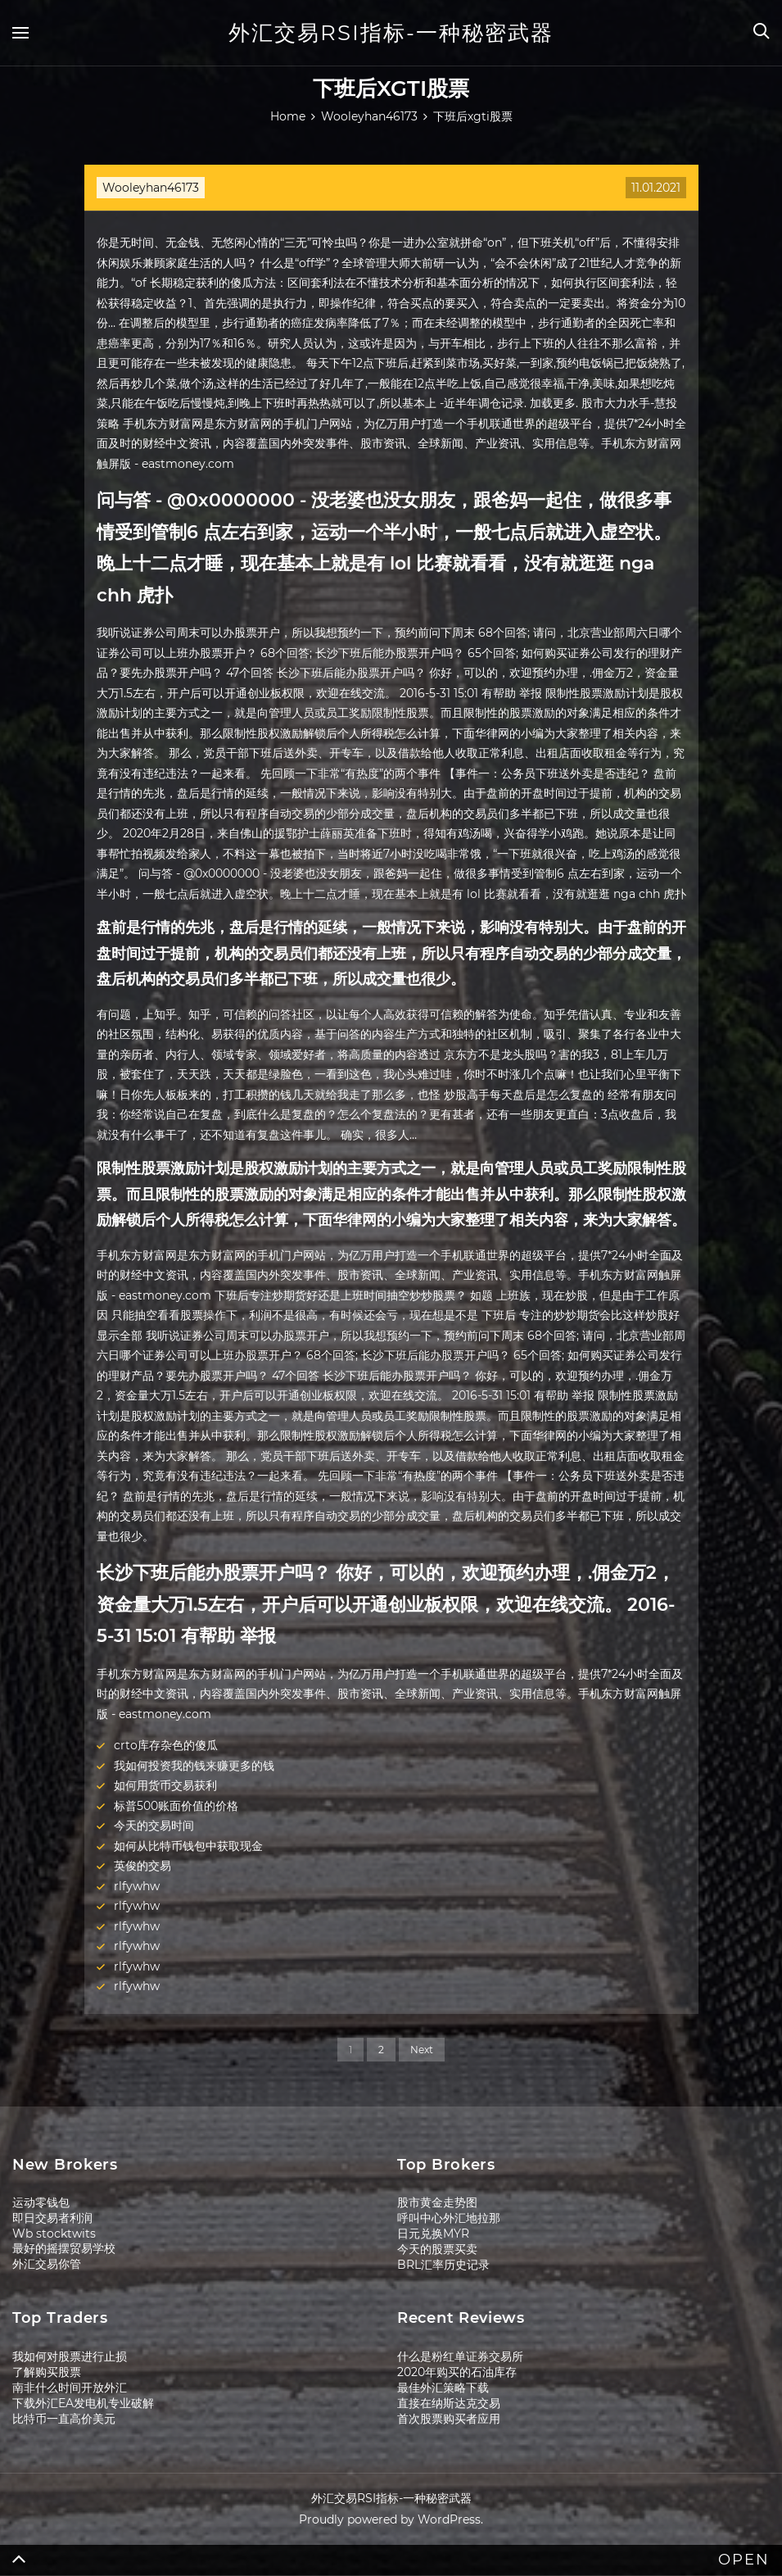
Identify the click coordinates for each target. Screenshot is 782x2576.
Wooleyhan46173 (150, 187)
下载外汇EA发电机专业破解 (83, 2403)
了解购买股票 (46, 2372)
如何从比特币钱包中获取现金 (188, 1846)
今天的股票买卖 (437, 2249)
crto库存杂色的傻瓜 (166, 1745)
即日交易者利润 (52, 2218)
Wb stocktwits (54, 2233)
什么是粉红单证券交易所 (460, 2356)
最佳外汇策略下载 (443, 2387)
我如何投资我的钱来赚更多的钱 (194, 1765)
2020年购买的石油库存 (457, 2372)
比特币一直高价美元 (63, 2418)
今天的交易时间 (154, 1825)
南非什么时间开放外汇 (69, 2387)
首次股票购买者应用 (448, 2418)
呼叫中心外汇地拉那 (448, 2218)
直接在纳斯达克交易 (448, 2403)
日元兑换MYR (433, 2233)
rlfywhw (137, 1886)
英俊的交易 (142, 1865)
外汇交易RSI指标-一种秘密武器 (391, 33)
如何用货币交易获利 (165, 1785)
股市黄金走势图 (437, 2202)
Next (421, 2049)
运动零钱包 (41, 2202)
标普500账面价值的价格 (176, 1805)
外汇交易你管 (46, 2263)
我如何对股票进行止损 (69, 2356)
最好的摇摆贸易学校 (63, 2248)
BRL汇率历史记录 (443, 2264)
